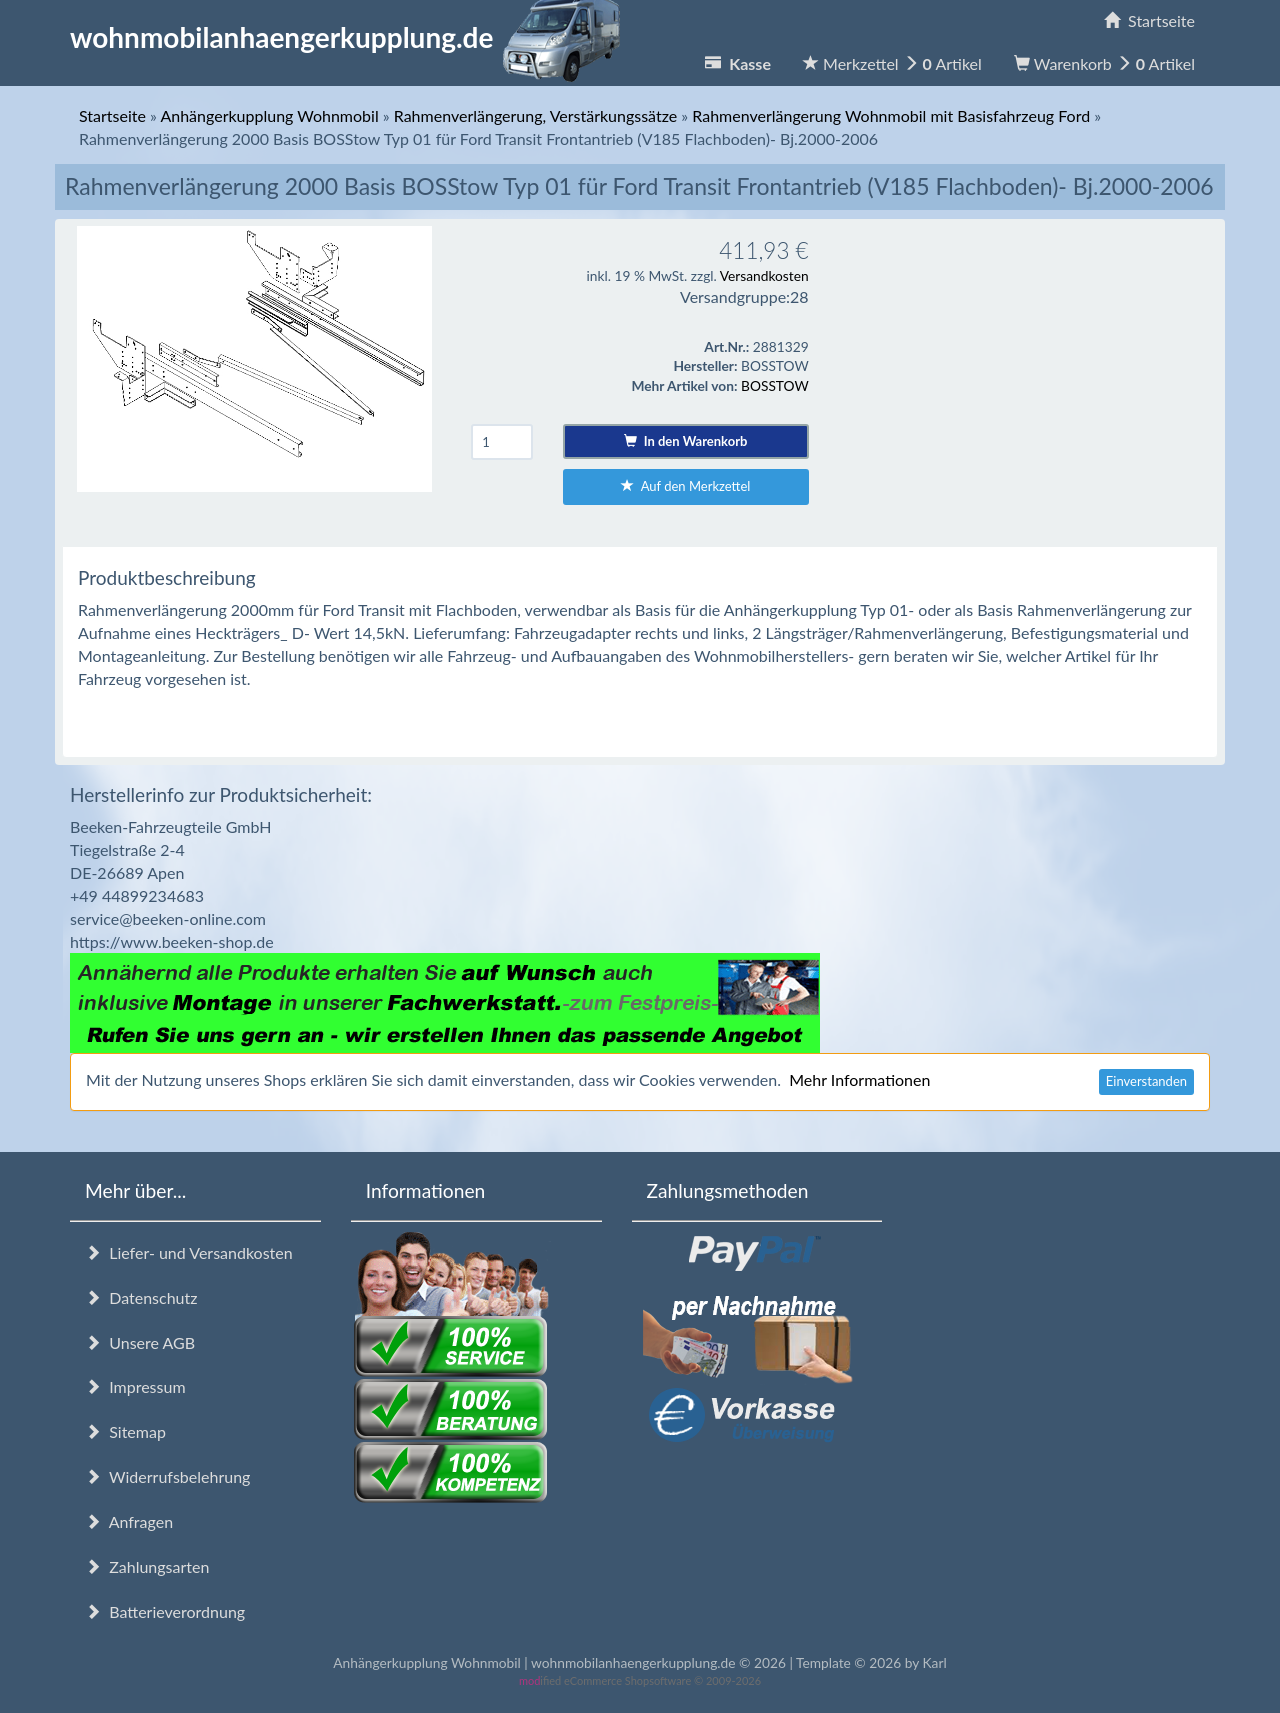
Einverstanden (1146, 1081)
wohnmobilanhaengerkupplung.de (351, 37)
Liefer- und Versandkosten (189, 1252)
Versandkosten (764, 275)
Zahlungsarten (147, 1566)
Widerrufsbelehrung (167, 1476)
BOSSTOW (775, 385)
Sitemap (125, 1431)
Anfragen (129, 1521)
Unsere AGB (140, 1342)
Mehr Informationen (859, 1079)
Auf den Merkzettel (685, 486)
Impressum (135, 1386)
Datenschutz (141, 1297)
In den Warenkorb (685, 441)
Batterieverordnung (165, 1611)
